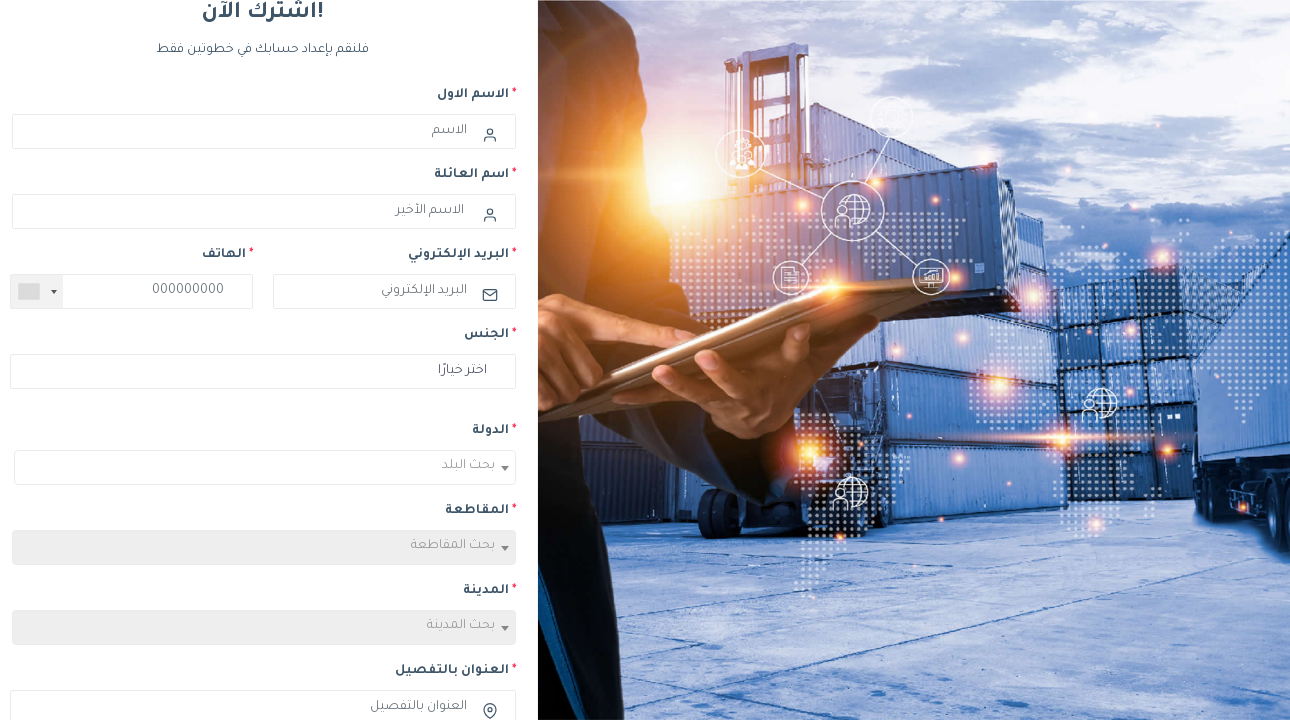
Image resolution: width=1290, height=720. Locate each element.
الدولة (494, 431)
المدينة (489, 591)
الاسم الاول (476, 95)
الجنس (490, 335)
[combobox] (37, 291)
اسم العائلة (475, 175)
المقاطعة (480, 511)
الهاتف (227, 255)
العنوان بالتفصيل (455, 671)
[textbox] (265, 471)
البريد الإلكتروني (462, 255)
